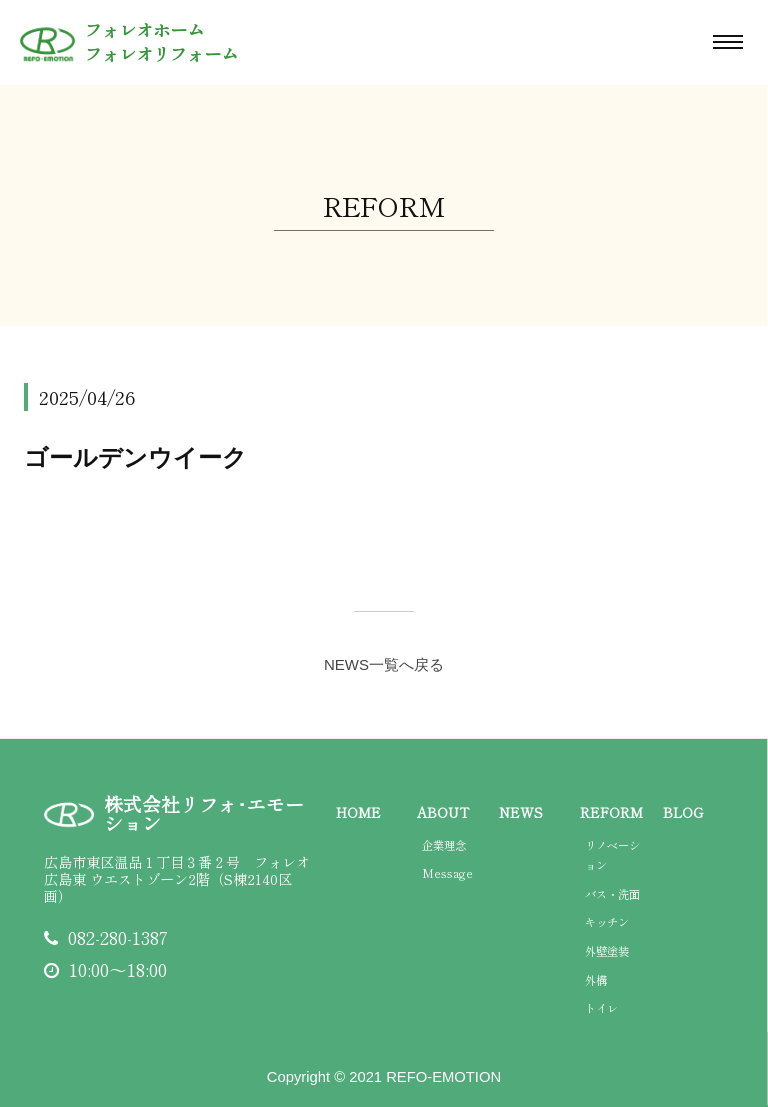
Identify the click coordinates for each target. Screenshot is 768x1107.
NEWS (521, 812)
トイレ (601, 1008)
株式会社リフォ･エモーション (204, 814)
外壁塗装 (607, 951)
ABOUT (443, 812)
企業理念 (444, 845)
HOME (358, 812)
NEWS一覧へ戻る (384, 664)
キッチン (607, 922)
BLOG (683, 812)
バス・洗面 (612, 894)
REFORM (611, 812)
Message (447, 873)
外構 (596, 980)
